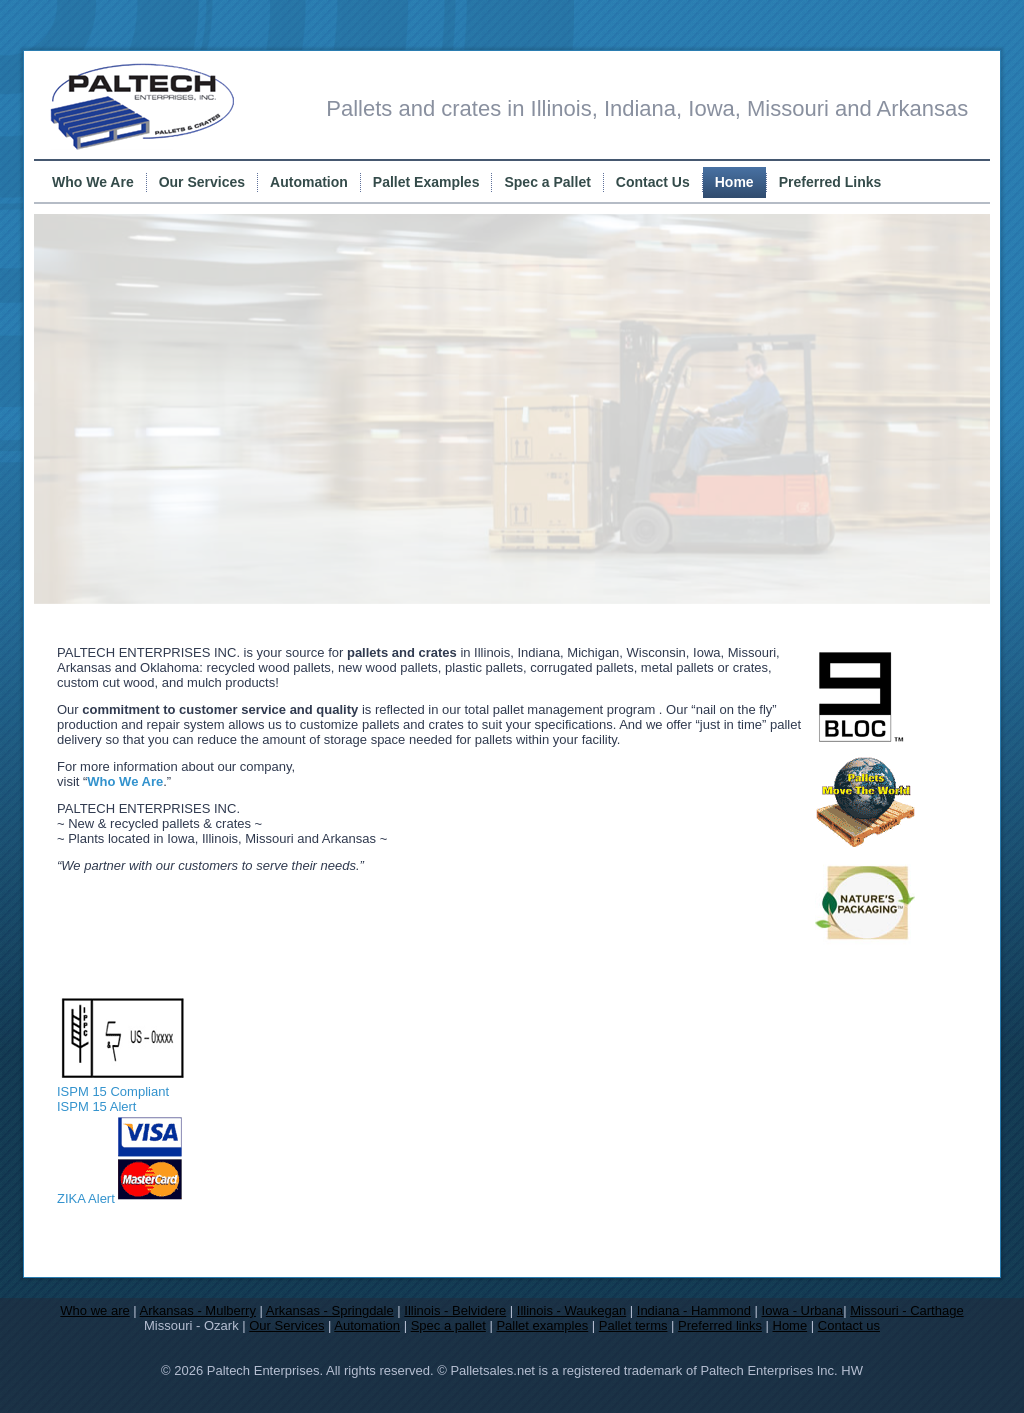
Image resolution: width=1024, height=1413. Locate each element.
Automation (309, 182)
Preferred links (720, 1325)
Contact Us (653, 182)
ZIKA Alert (86, 1198)
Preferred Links (830, 182)
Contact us (849, 1325)
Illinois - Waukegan (571, 1310)
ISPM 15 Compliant (121, 1084)
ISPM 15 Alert (96, 1106)
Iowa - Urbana (803, 1310)
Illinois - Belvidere (455, 1310)
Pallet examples (542, 1325)
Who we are (94, 1310)
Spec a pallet (448, 1325)
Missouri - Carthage (906, 1310)
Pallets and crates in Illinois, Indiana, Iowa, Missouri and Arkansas (647, 108)
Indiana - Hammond (694, 1310)
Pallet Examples (426, 182)
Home (734, 182)
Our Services (202, 182)
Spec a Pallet (547, 182)
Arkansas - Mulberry (198, 1310)
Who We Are (93, 182)
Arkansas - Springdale (330, 1310)
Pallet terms (633, 1325)
